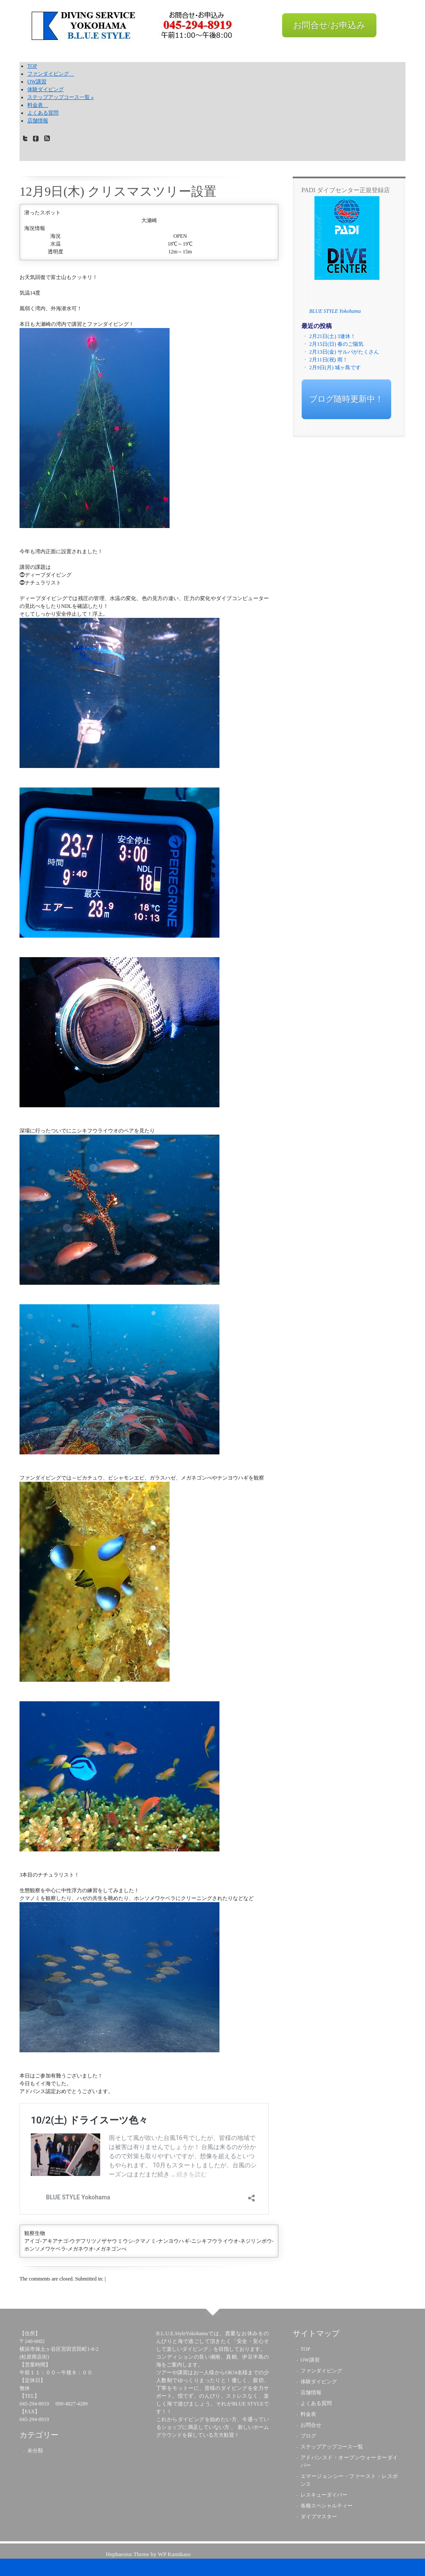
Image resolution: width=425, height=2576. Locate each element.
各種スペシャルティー (327, 2506)
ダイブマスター (319, 2517)
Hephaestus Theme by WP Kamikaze (148, 2554)
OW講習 (36, 82)
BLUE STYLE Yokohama (335, 311)
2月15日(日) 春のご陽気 (336, 344)
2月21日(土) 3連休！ (332, 336)
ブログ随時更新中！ (346, 399)
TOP (32, 66)
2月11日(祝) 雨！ (328, 360)
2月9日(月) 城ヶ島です (335, 367)
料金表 (37, 105)
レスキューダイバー (324, 2495)
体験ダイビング (45, 89)
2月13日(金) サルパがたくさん (344, 352)
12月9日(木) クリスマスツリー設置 (118, 191)
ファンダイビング (50, 74)
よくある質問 (43, 113)
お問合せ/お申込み (329, 25)
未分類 (35, 2451)
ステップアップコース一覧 (60, 97)
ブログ (308, 2436)
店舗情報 (37, 121)
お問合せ (311, 2425)
